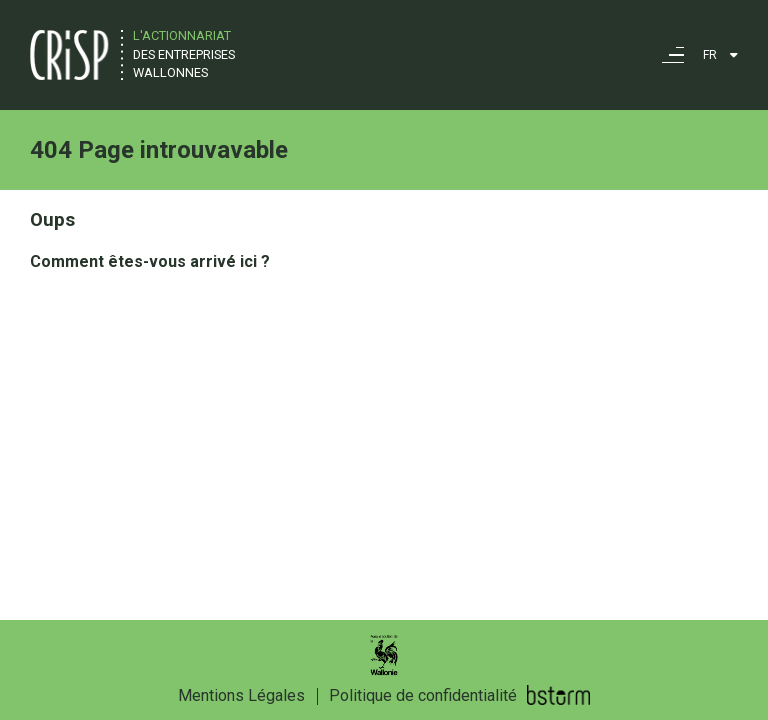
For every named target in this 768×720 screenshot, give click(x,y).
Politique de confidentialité (423, 695)
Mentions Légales (241, 695)
